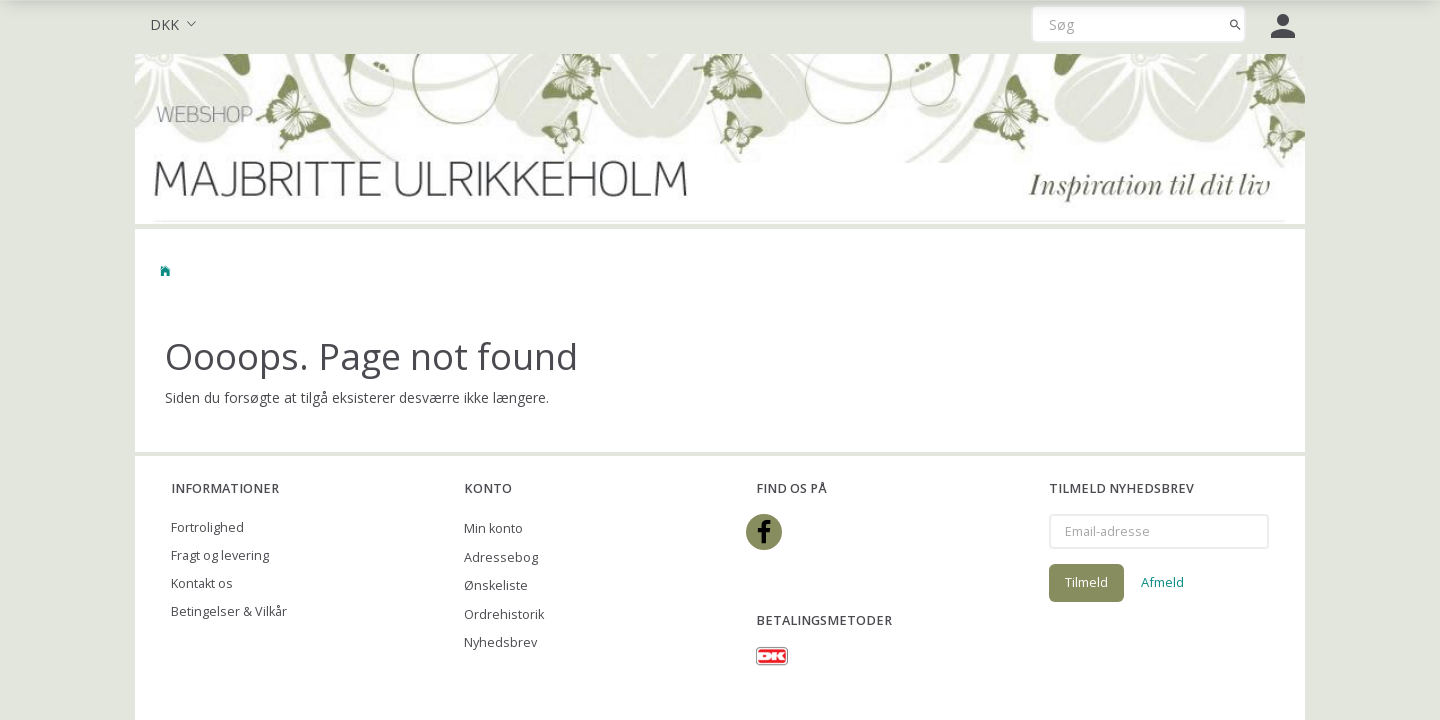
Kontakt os (202, 583)
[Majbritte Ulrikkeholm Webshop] (720, 136)
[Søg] (1235, 24)
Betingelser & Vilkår (229, 611)
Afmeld (1162, 582)
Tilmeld (1086, 582)
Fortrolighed (207, 527)
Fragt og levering (220, 555)
